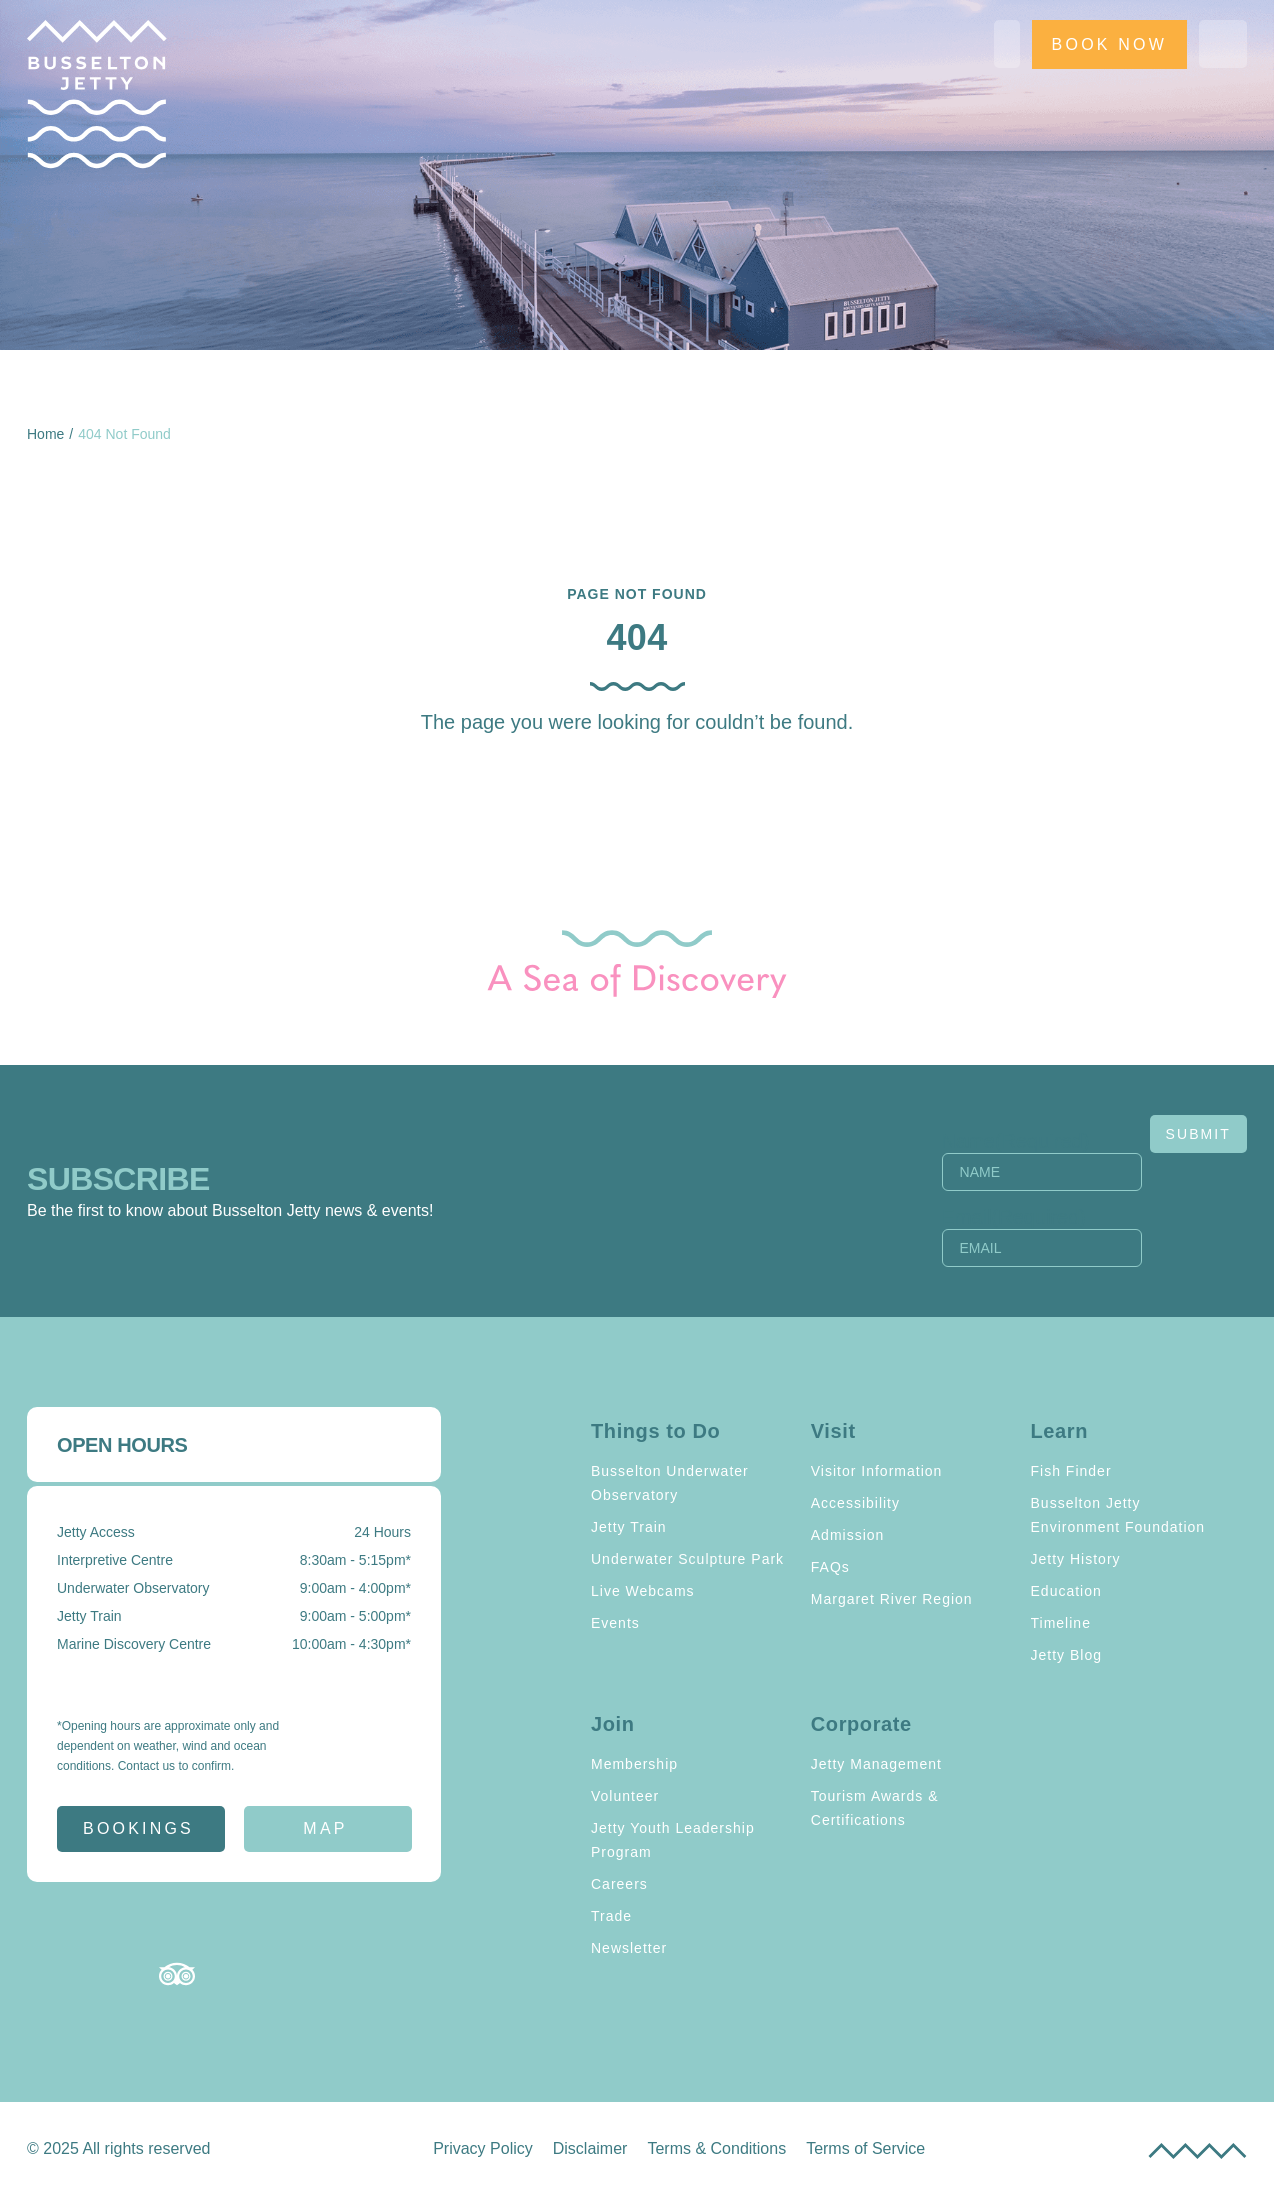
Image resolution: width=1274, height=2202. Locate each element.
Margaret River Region (892, 1599)
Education (1066, 1591)
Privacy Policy (483, 2148)
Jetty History (1076, 1559)
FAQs (830, 1567)
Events (615, 1623)
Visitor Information (877, 1471)
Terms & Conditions (716, 2148)
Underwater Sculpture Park (687, 1559)
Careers (619, 1884)
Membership (634, 1764)
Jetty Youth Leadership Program (673, 1840)
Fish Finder (1071, 1471)
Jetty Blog (1066, 1655)
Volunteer (625, 1796)
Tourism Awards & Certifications (875, 1808)
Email (1014, 1217)
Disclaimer (590, 2148)
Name (1016, 1141)
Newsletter (629, 1948)
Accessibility (855, 1503)
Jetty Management (876, 1764)
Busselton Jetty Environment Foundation (1118, 1515)
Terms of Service (865, 2148)
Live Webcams (643, 1591)
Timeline (1061, 1623)
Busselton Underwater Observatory (670, 1483)
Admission (848, 1535)
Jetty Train (629, 1527)
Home (45, 434)
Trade (611, 1916)
